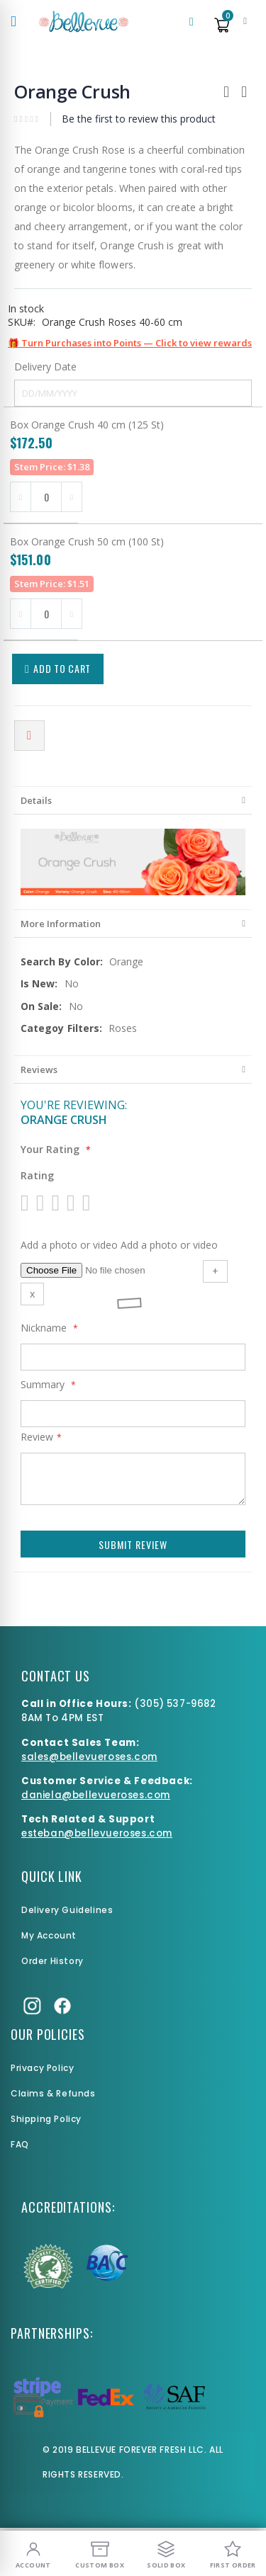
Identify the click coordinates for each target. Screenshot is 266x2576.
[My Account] (33, 2553)
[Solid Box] (166, 2553)
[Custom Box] (100, 2553)
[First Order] (232, 2553)
